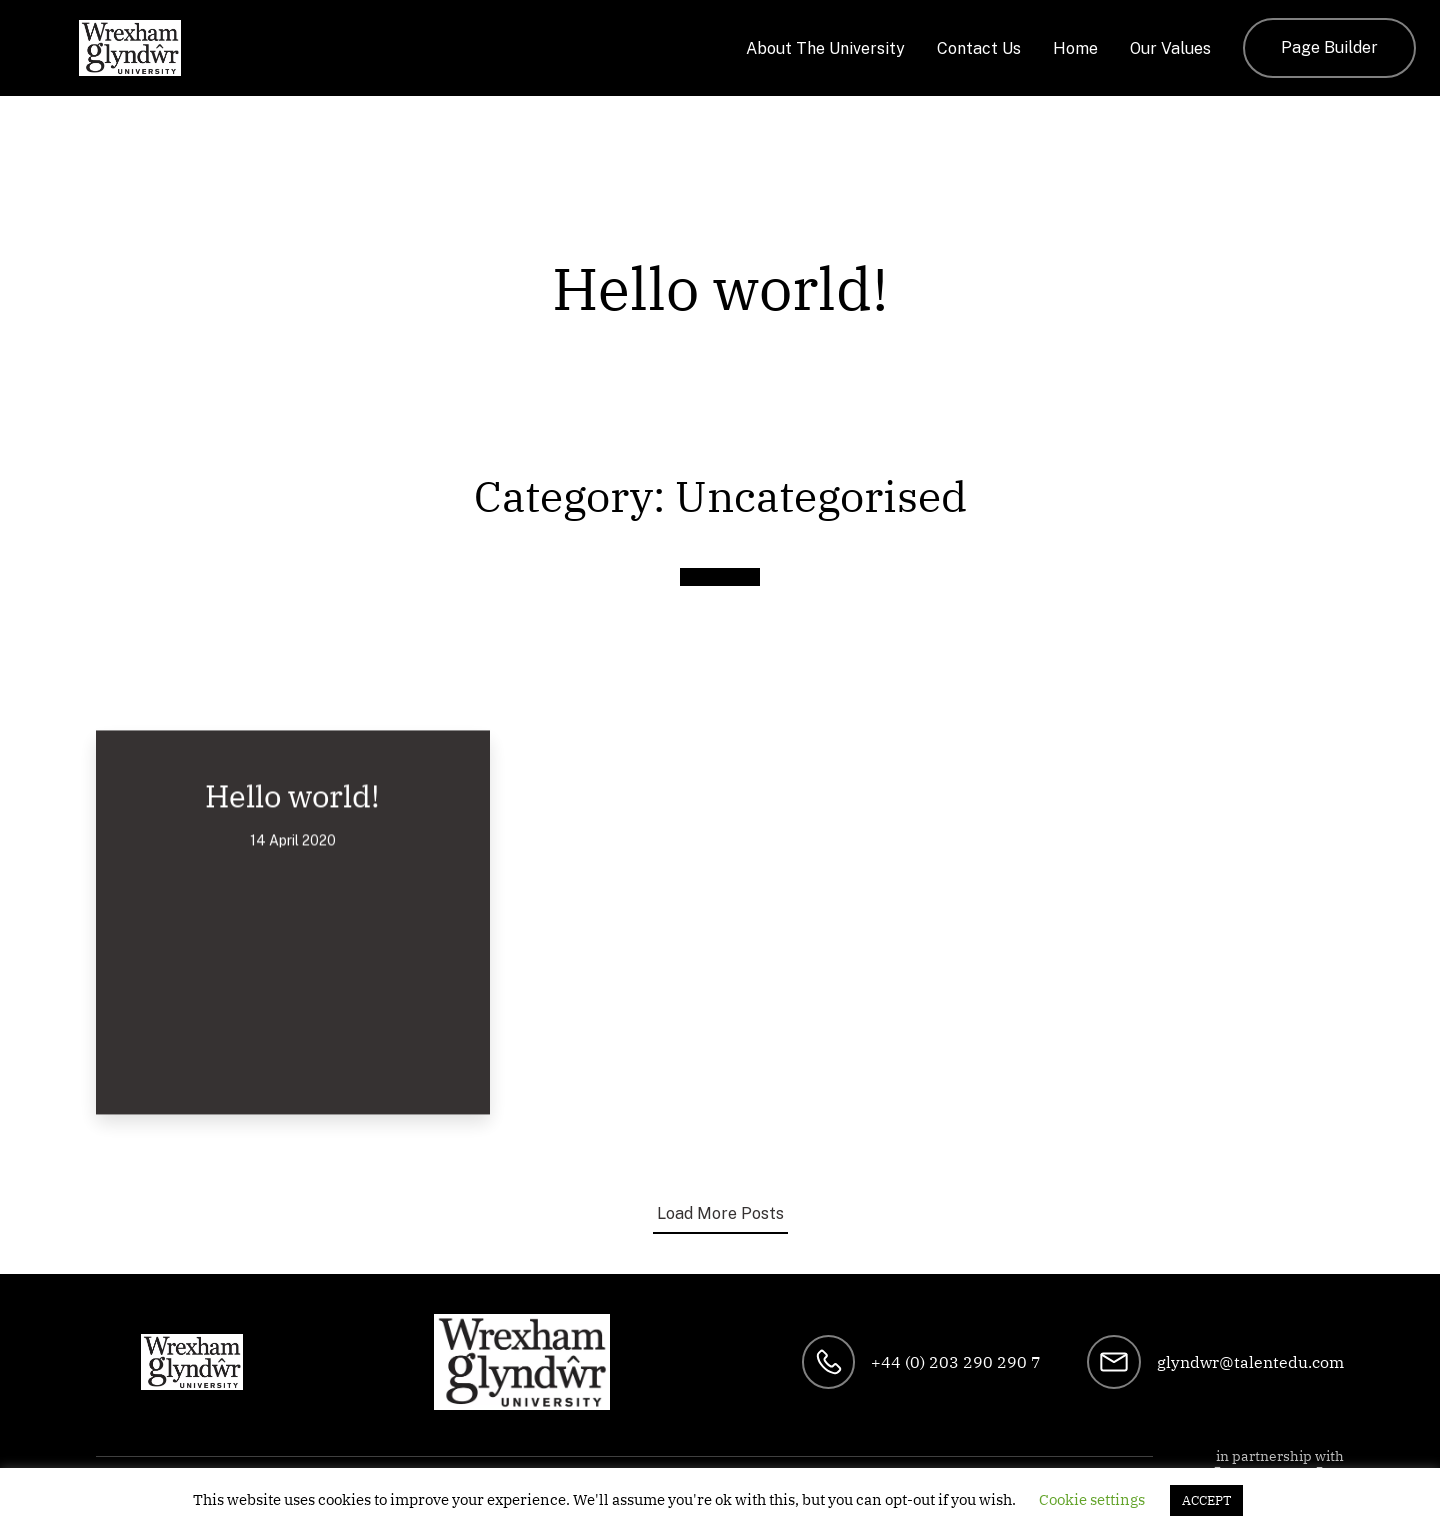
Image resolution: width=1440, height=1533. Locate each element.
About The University (825, 48)
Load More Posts (720, 1213)
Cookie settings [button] (1092, 1499)
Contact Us (979, 48)
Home (1075, 48)
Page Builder (1329, 47)
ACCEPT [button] (1206, 1500)
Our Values (1170, 48)
